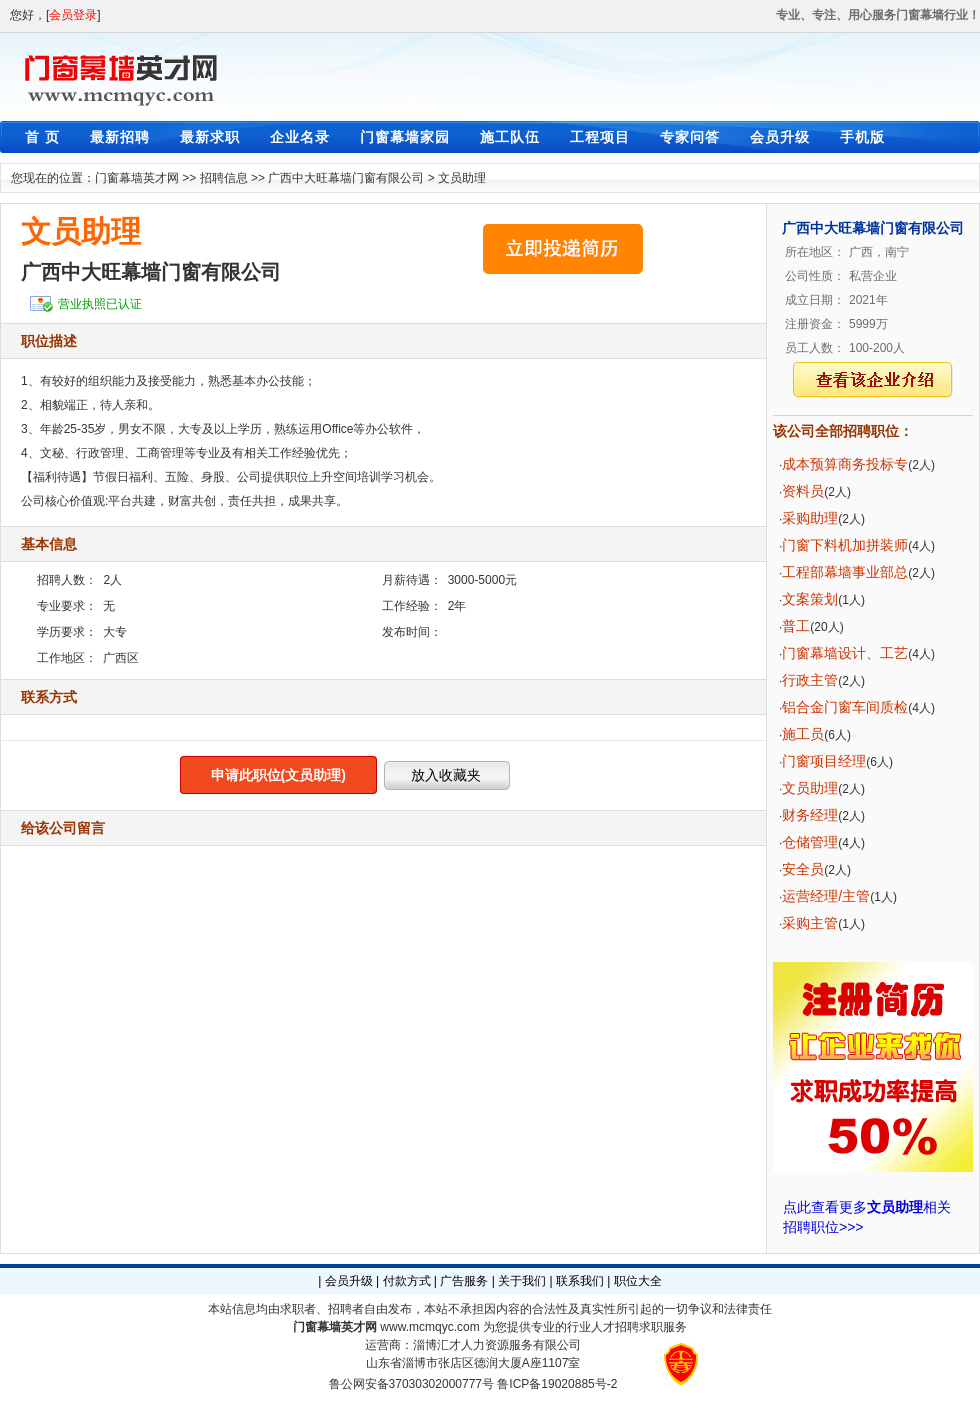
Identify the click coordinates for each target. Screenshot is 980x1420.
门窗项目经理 (824, 761)
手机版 (862, 137)
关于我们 (522, 1281)
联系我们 (580, 1281)
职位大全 (638, 1281)
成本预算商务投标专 (845, 464)
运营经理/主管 (826, 896)
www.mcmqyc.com (429, 1327)
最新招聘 (120, 137)
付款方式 (407, 1281)
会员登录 (73, 15)
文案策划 (810, 599)
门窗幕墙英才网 (137, 178)
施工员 (803, 734)
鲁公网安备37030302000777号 (411, 1384)
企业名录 (300, 137)
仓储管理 (810, 842)
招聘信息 (224, 178)
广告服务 (464, 1281)
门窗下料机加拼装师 (845, 545)
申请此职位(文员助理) (278, 775)
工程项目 (600, 137)
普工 (796, 626)
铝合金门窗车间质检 (845, 707)
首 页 (42, 137)
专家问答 (690, 137)
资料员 (803, 491)
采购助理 (810, 518)
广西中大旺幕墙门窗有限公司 (346, 178)
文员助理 (462, 178)
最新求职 (210, 137)
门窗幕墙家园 (405, 137)
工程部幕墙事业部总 (845, 572)
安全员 (803, 869)
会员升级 (780, 137)
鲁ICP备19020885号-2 (557, 1384)
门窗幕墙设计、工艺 (845, 653)
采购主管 (810, 923)
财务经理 (810, 815)
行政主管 (810, 680)
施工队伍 (510, 137)
